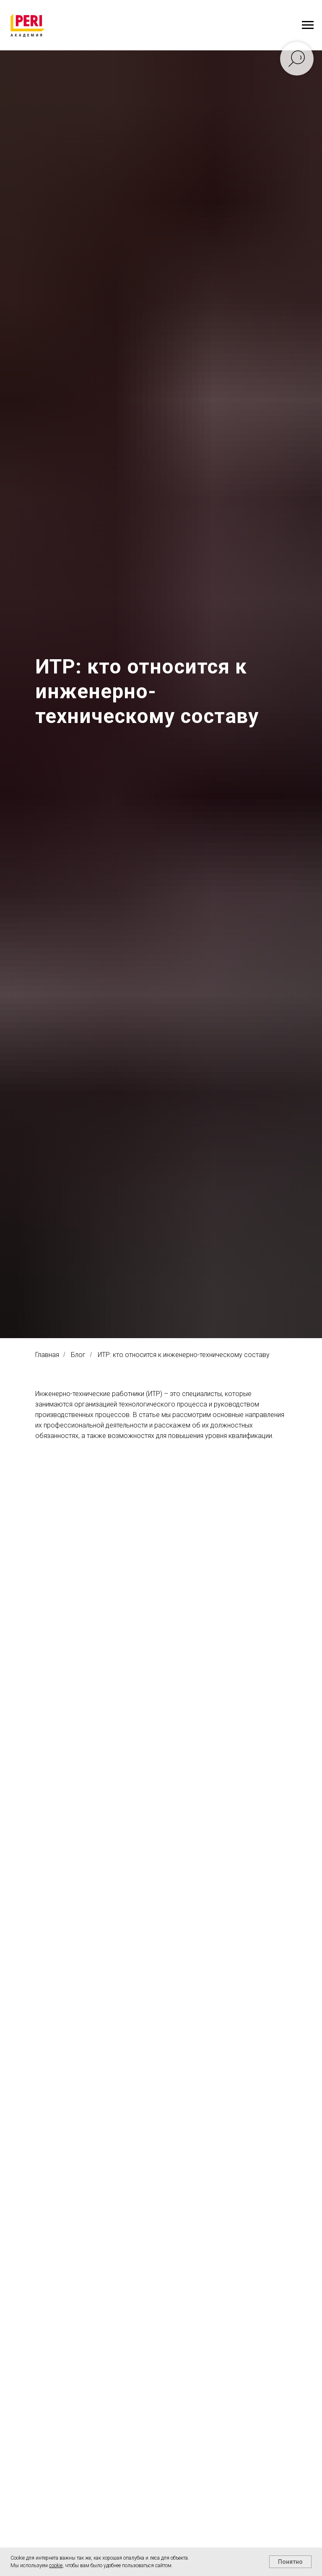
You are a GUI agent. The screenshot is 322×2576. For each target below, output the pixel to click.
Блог (78, 1355)
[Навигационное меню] (308, 25)
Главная (47, 1355)
